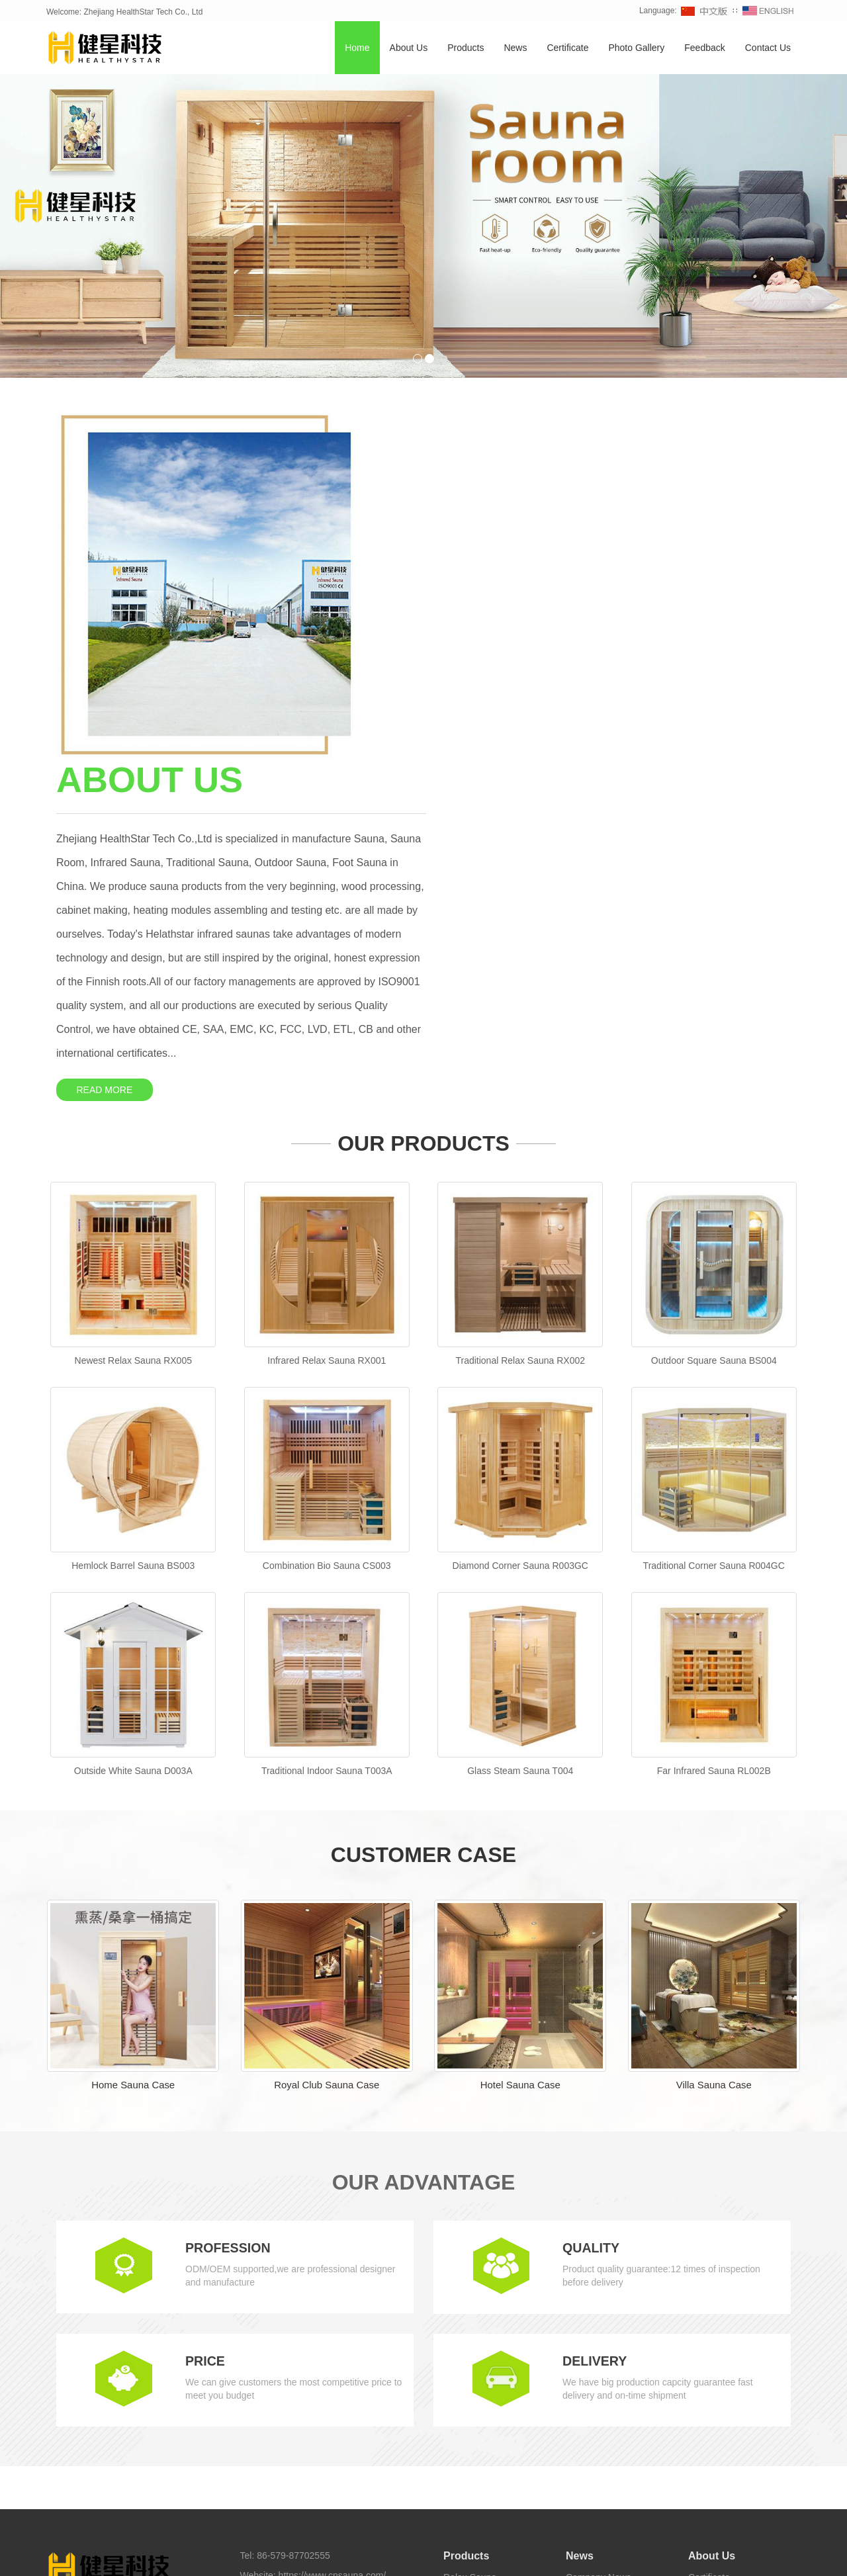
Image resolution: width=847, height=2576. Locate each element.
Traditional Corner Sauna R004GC (714, 1225)
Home (357, 48)
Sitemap (257, 2308)
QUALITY (591, 1907)
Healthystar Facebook (315, 2533)
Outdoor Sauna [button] (290, 2556)
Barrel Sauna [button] (425, 2556)
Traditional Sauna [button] (360, 2556)
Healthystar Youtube (480, 2533)
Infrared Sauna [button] (169, 2556)
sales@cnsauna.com (314, 2255)
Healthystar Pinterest (566, 2533)
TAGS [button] (86, 2556)
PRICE (205, 2021)
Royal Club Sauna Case (327, 1744)
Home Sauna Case (133, 1744)
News (515, 48)
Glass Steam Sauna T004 (520, 1430)
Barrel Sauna (470, 2256)
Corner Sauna (472, 2296)
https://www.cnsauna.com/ (332, 2235)
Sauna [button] (122, 2556)
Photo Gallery (636, 48)
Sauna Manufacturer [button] (667, 2556)
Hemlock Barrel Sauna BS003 (133, 1225)
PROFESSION (228, 1907)
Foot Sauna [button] (536, 2556)
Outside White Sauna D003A (133, 1430)
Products (465, 48)
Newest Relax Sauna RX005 (133, 1019)
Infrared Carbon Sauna (490, 2375)
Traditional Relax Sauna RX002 (520, 1019)
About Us (409, 48)
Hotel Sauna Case (520, 1744)
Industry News (595, 2256)
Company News (598, 2236)
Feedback (704, 48)
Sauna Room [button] (482, 2556)
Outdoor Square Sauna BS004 (714, 1019)
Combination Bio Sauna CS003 (327, 1225)
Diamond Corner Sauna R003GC (520, 1225)
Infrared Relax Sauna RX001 (326, 1019)
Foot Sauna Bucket (482, 2415)
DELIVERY (595, 2021)
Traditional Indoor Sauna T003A (326, 1430)
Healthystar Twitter (400, 2533)
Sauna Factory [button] (593, 2556)
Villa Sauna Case (714, 1744)
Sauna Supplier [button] (741, 2556)
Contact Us (768, 48)
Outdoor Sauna (474, 2316)
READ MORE (480, 739)
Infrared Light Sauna (485, 2355)
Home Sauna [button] (229, 2556)
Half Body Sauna (478, 2395)
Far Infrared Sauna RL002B (714, 1430)
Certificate (567, 48)
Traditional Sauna (479, 2336)
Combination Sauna (484, 2276)
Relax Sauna (469, 2236)
